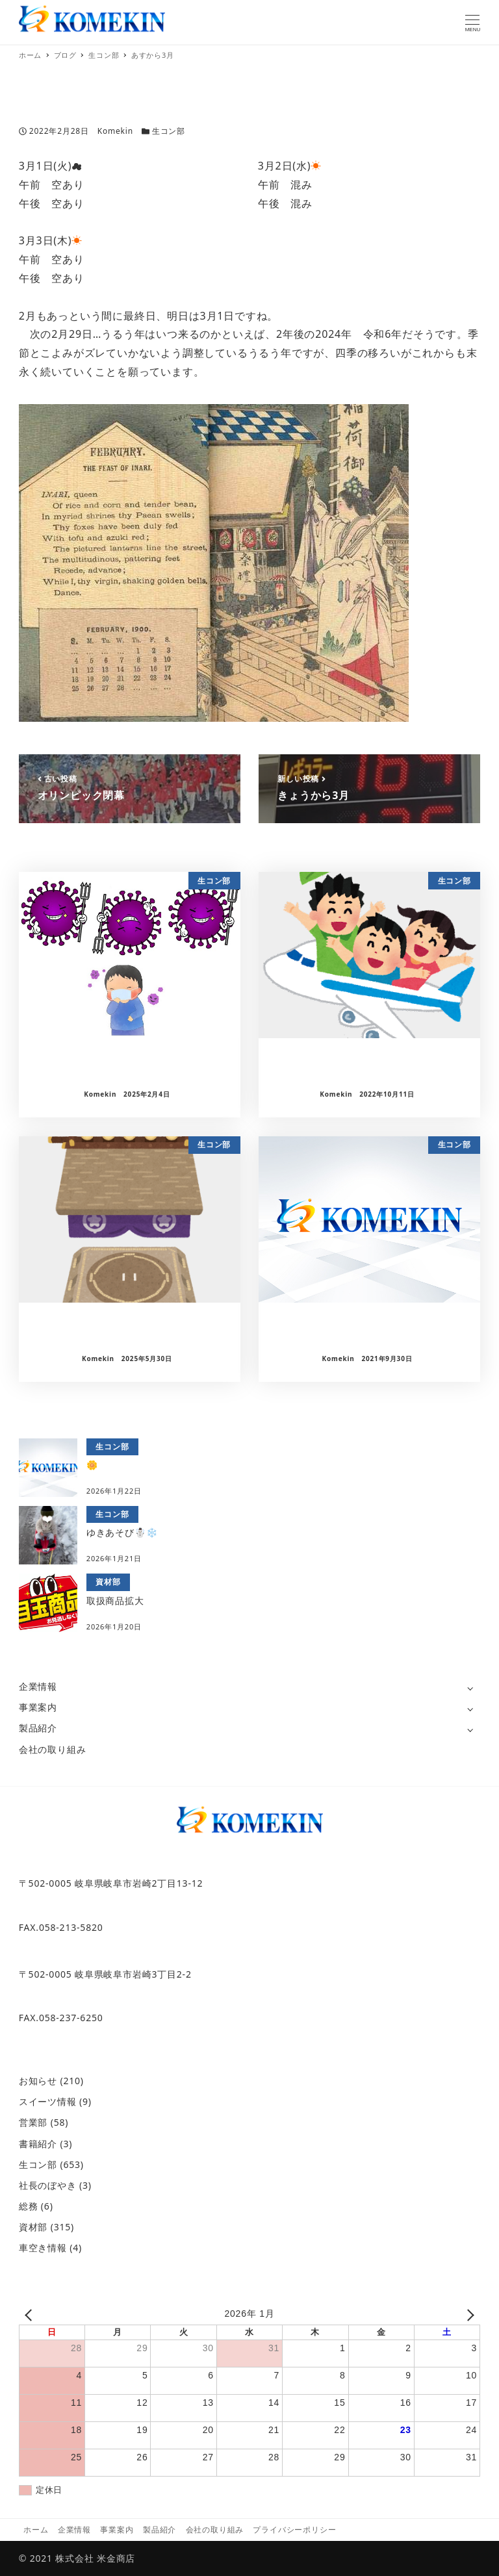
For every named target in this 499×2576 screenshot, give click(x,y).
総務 (28, 2206)
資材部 (33, 2227)
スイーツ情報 (48, 2101)
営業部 (33, 2122)
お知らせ (38, 2080)
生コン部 (168, 130)
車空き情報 (43, 2247)
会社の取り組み (52, 1749)
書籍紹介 (38, 2143)
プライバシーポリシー (294, 2529)
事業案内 (38, 1707)
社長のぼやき (48, 2185)
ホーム (35, 2529)
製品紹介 (38, 1728)
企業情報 (38, 1686)
